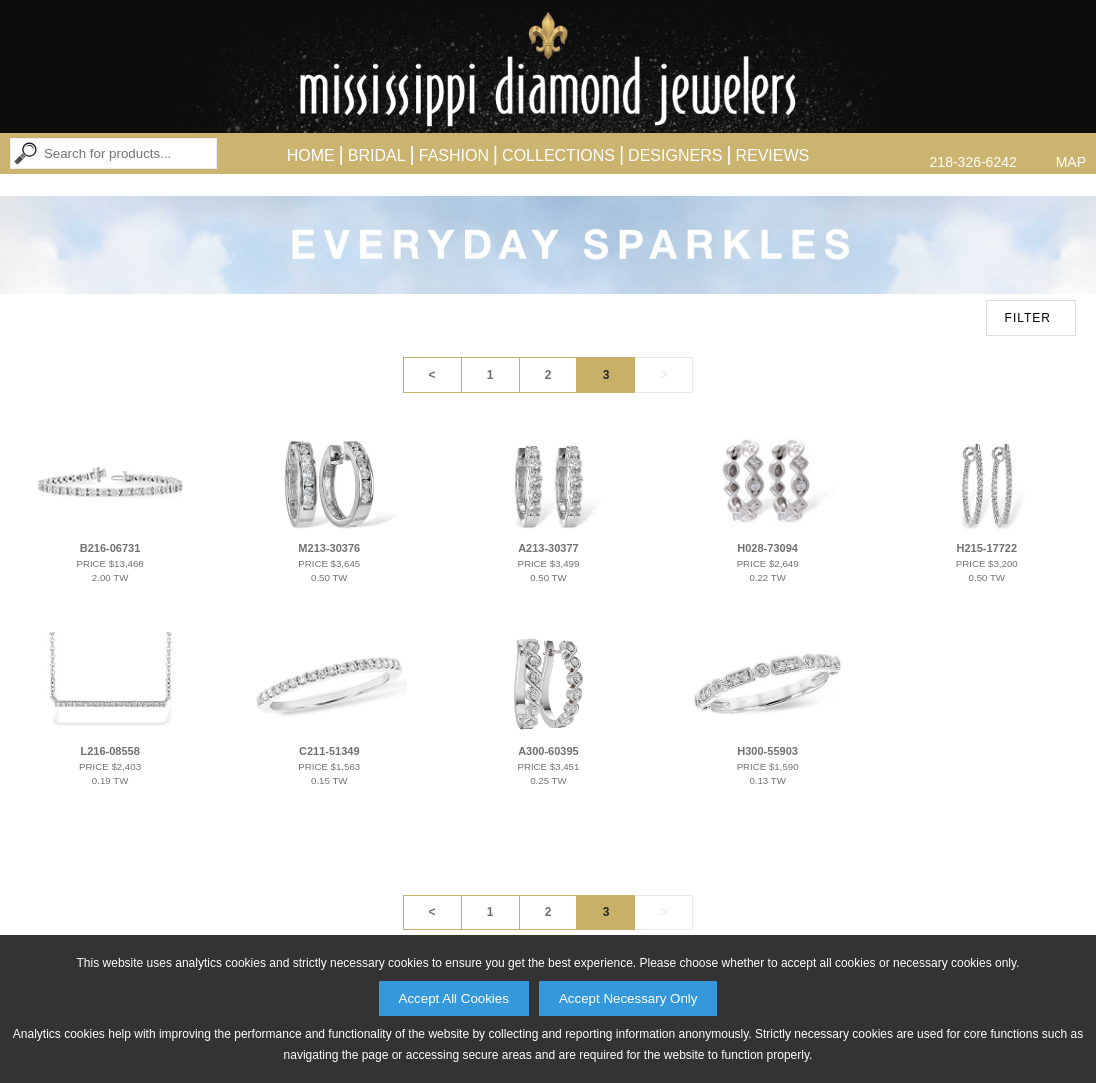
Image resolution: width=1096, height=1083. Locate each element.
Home (311, 155)
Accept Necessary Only (628, 998)
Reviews (772, 155)
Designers (675, 155)
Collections (558, 155)
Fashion (454, 155)
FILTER (1028, 318)
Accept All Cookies (454, 998)
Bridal (377, 155)
